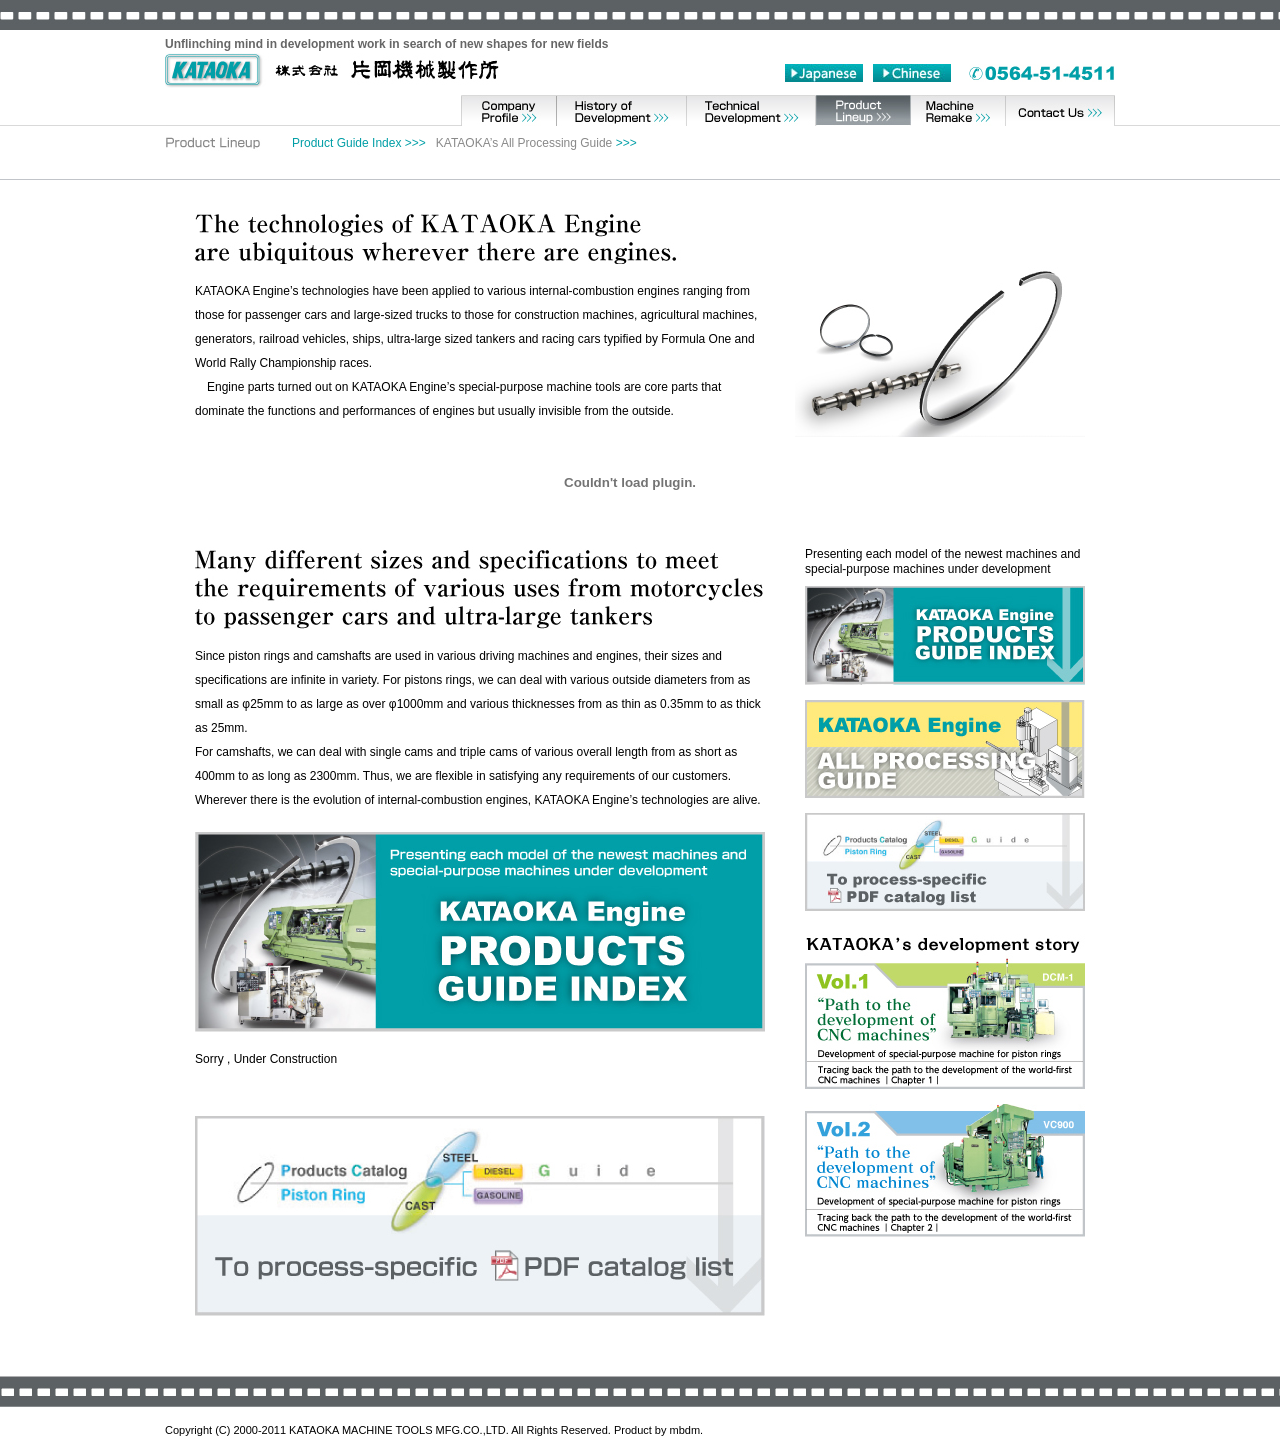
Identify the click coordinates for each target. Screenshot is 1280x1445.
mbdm (685, 1430)
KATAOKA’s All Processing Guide (524, 143)
